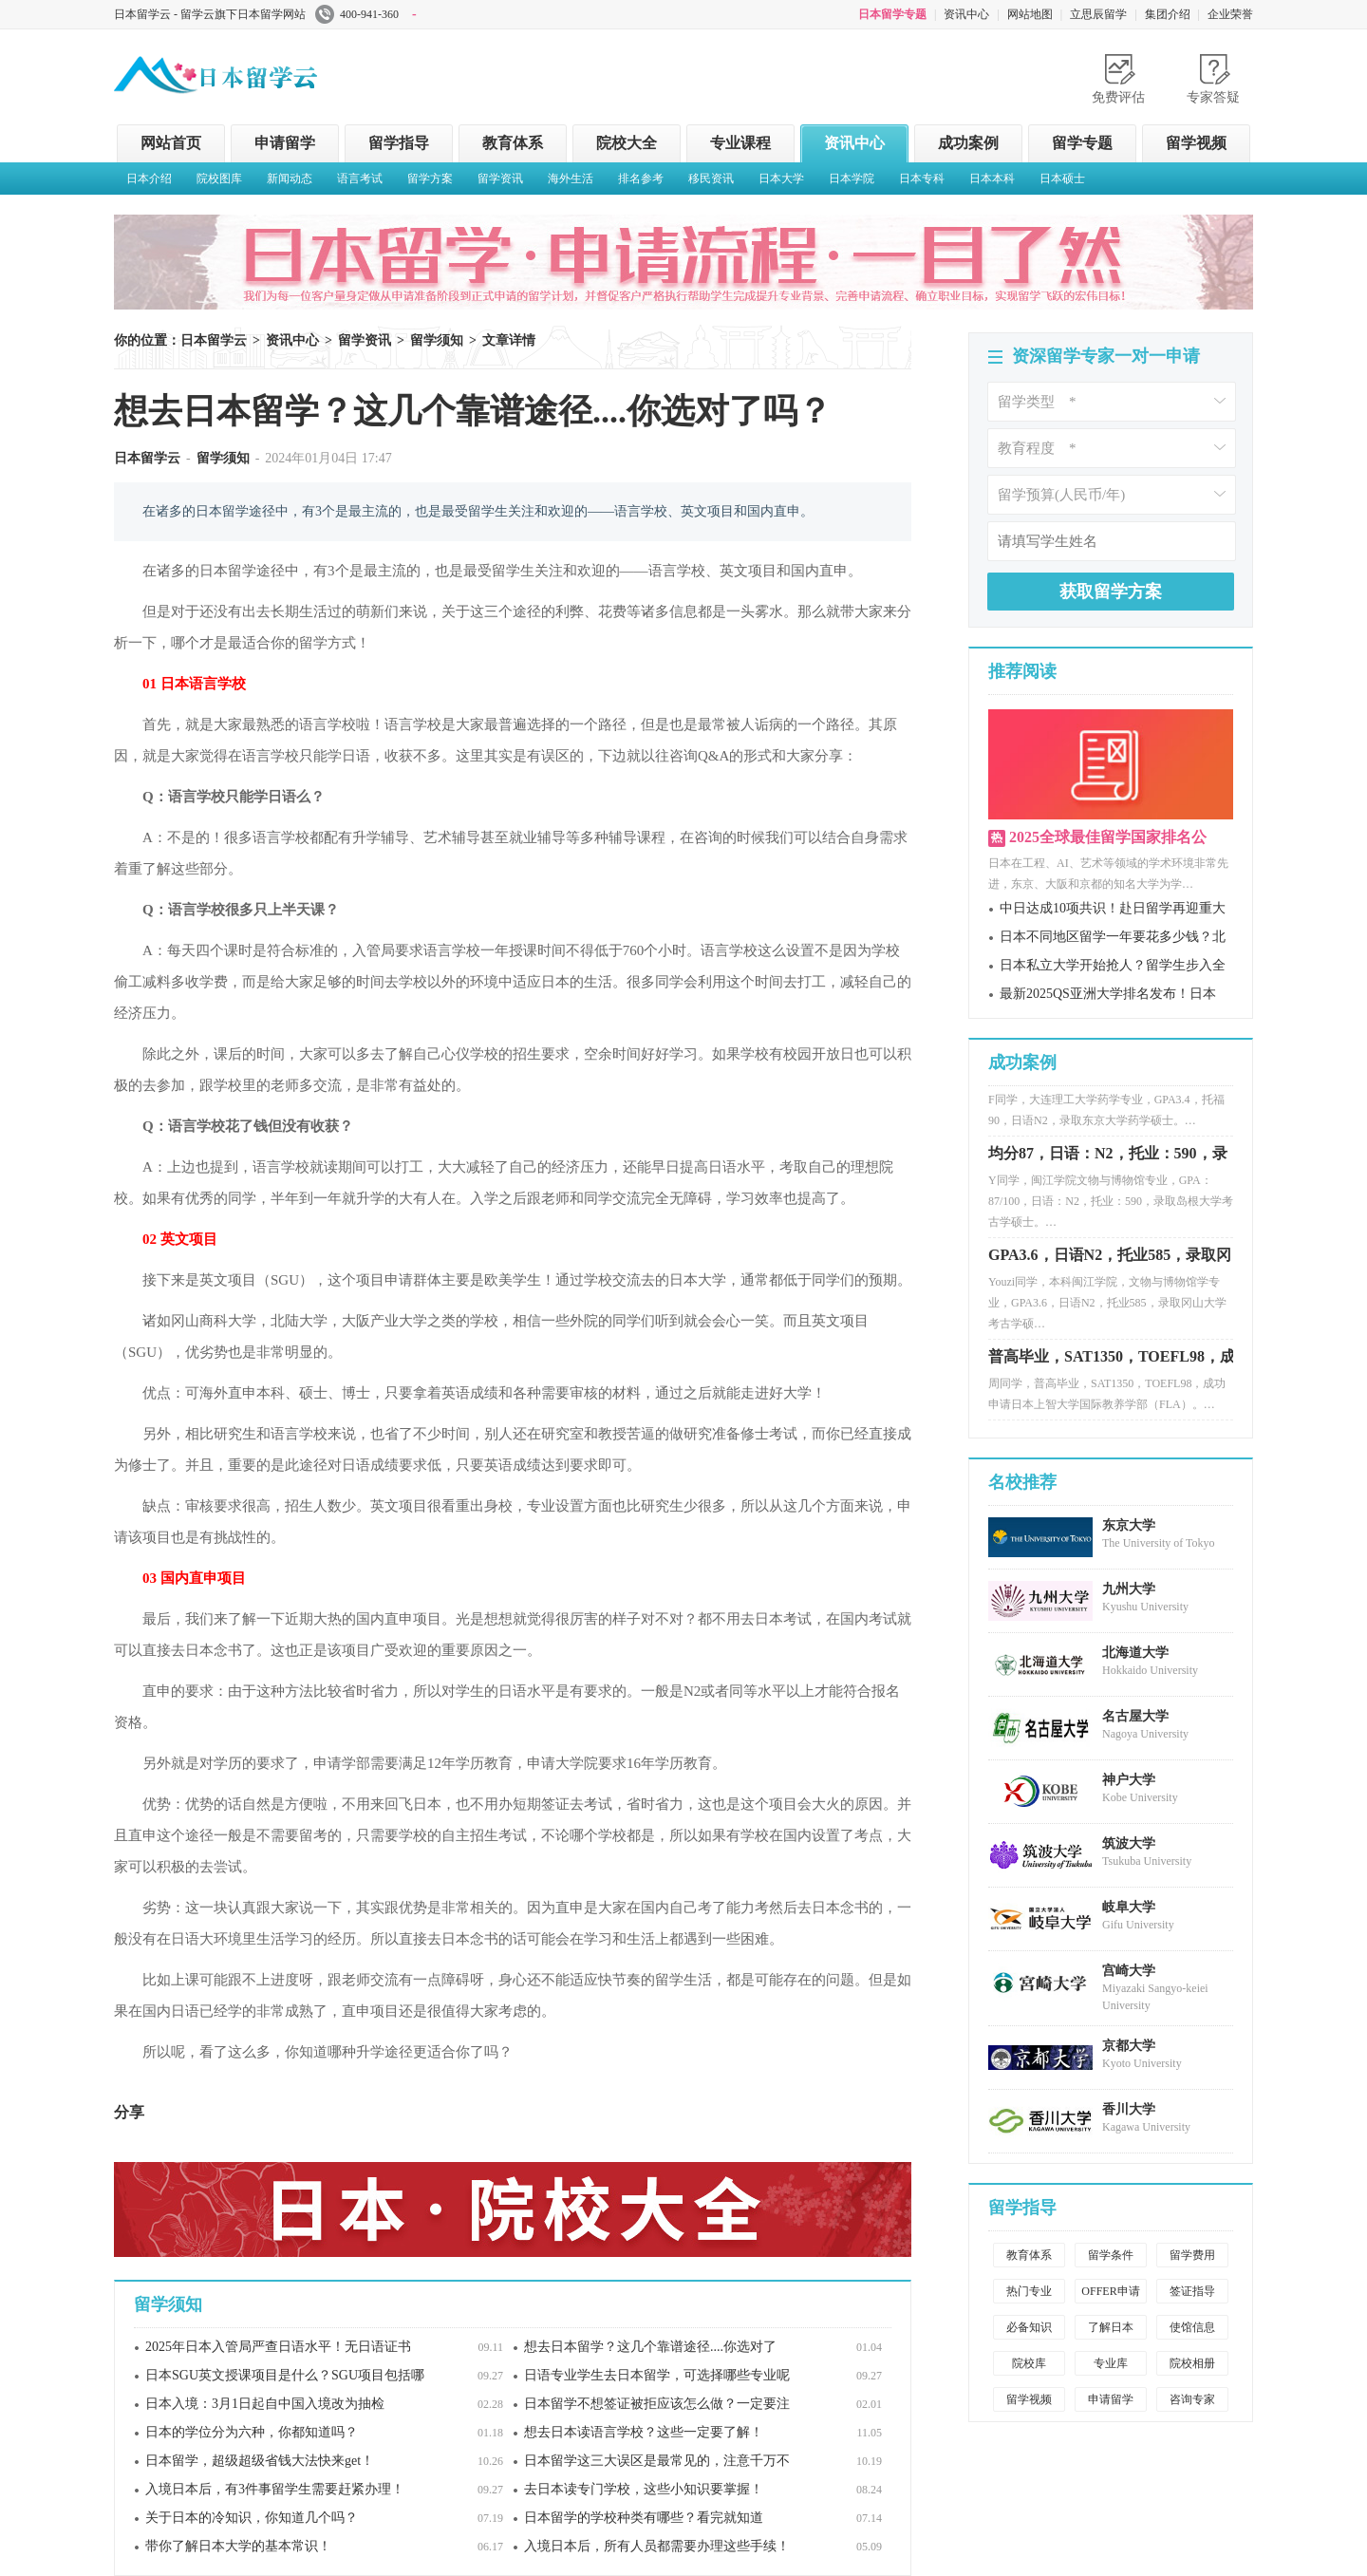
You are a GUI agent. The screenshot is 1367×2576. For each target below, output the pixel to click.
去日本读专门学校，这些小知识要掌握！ (643, 2489)
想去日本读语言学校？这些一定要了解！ (643, 2432)
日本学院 (851, 178)
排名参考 (641, 178)
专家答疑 (1213, 97)
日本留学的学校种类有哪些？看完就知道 (643, 2517)
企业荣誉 (1230, 14)
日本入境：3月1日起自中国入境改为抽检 (264, 2404)
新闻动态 (289, 178)
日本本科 (992, 178)
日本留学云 (256, 70)
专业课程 (740, 143)
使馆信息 (1192, 2327)
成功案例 (968, 143)
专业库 (1111, 2363)
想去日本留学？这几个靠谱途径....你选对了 (650, 2347)
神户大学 (1128, 1780)
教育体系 (512, 143)
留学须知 (436, 340)
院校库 (1029, 2363)
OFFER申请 (1110, 2291)
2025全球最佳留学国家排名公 (1108, 837)
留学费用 (1192, 2255)
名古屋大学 (1135, 1716)
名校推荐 (1022, 1482)
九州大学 (1128, 1589)
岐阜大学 (1128, 1907)
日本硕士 (1062, 178)
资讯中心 (966, 14)
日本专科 (922, 178)
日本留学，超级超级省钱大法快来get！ (259, 2461)
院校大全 (626, 143)
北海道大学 (1135, 1652)
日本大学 (781, 178)
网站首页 (170, 143)
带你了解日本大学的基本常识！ (238, 2546)
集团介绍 (1167, 14)
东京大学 (1128, 1525)
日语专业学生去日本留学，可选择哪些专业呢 (657, 2375)
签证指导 (1192, 2291)
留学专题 (1082, 143)
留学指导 (398, 143)
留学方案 (430, 178)
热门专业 (1029, 2291)
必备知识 (1029, 2327)
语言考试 (360, 178)
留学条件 (1110, 2255)
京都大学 (1128, 2046)
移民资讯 (711, 178)
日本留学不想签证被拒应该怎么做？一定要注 (657, 2404)
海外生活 (570, 178)
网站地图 (1030, 14)
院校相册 (1192, 2363)
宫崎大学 (1128, 1971)
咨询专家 (1192, 2399)
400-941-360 (366, 14)
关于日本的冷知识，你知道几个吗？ (251, 2517)
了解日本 (1110, 2327)
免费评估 (1118, 97)
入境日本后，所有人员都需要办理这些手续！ (657, 2546)
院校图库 (219, 178)
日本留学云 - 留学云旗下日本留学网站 (210, 14)
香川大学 (1128, 2109)
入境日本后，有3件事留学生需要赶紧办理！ (274, 2489)
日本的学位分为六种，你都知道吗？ (251, 2432)
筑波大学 (1128, 1843)
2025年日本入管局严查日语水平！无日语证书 (278, 2347)
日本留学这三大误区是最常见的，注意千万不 (657, 2461)
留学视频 (1196, 143)
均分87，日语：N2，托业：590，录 (1107, 1160)
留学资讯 (500, 178)
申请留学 (284, 143)
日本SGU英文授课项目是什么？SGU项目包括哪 (284, 2375)
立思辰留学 (1098, 14)
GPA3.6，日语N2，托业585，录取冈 (1109, 1261)
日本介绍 (149, 178)
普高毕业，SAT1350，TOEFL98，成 (1111, 1363)
